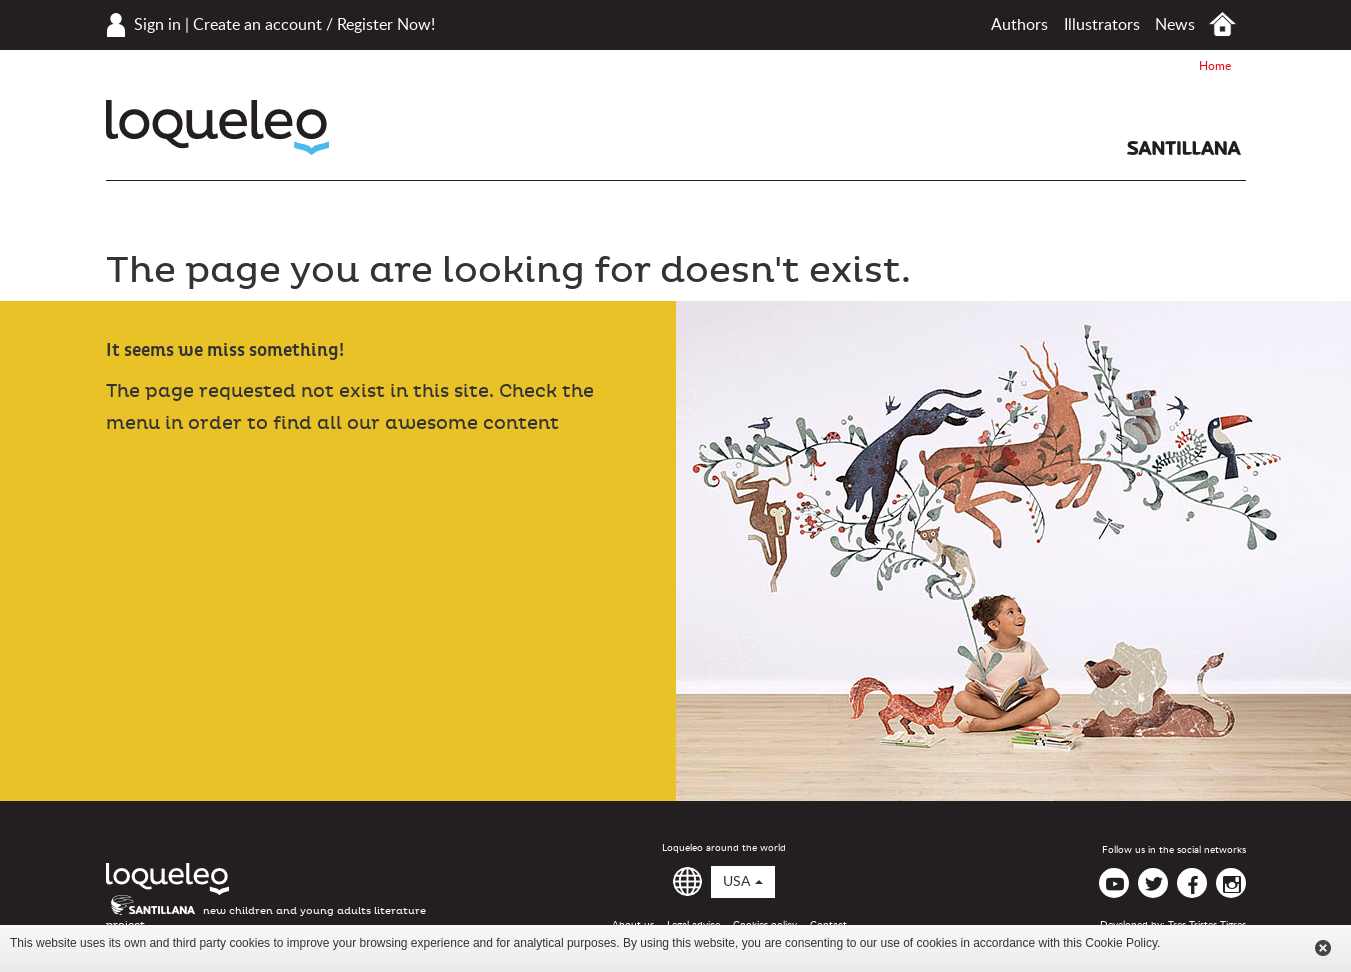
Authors (1019, 25)
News (1175, 25)
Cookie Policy (1121, 943)
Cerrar (1323, 948)
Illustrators (1102, 25)
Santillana (1184, 148)
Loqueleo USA (217, 127)
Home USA (1222, 24)
